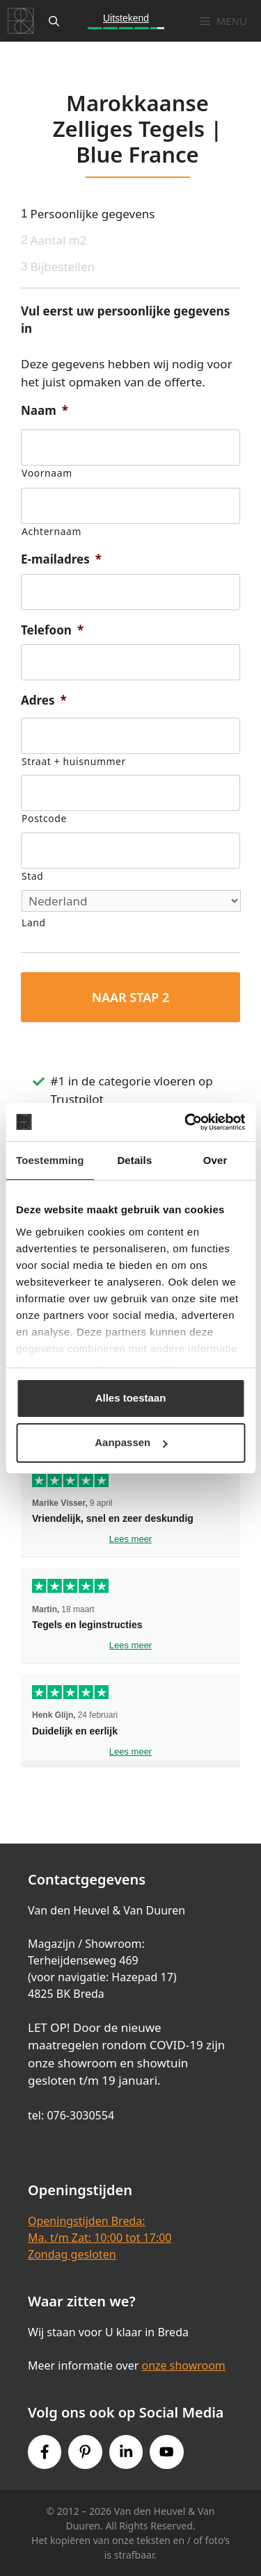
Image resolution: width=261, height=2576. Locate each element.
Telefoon (52, 630)
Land (34, 922)
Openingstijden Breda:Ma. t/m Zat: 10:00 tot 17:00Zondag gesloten (99, 2237)
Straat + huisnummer (74, 761)
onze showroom (183, 2365)
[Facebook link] (44, 2451)
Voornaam (47, 472)
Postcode (44, 818)
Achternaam (51, 531)
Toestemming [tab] (50, 1160)
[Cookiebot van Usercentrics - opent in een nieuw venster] (186, 1122)
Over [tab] (215, 1160)
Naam (44, 410)
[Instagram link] (126, 2451)
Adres (44, 700)
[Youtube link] (166, 2451)
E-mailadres (61, 559)
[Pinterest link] (85, 2451)
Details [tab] (134, 1160)
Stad (32, 876)
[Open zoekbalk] (54, 21)
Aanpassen (131, 1442)
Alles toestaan (130, 1398)
